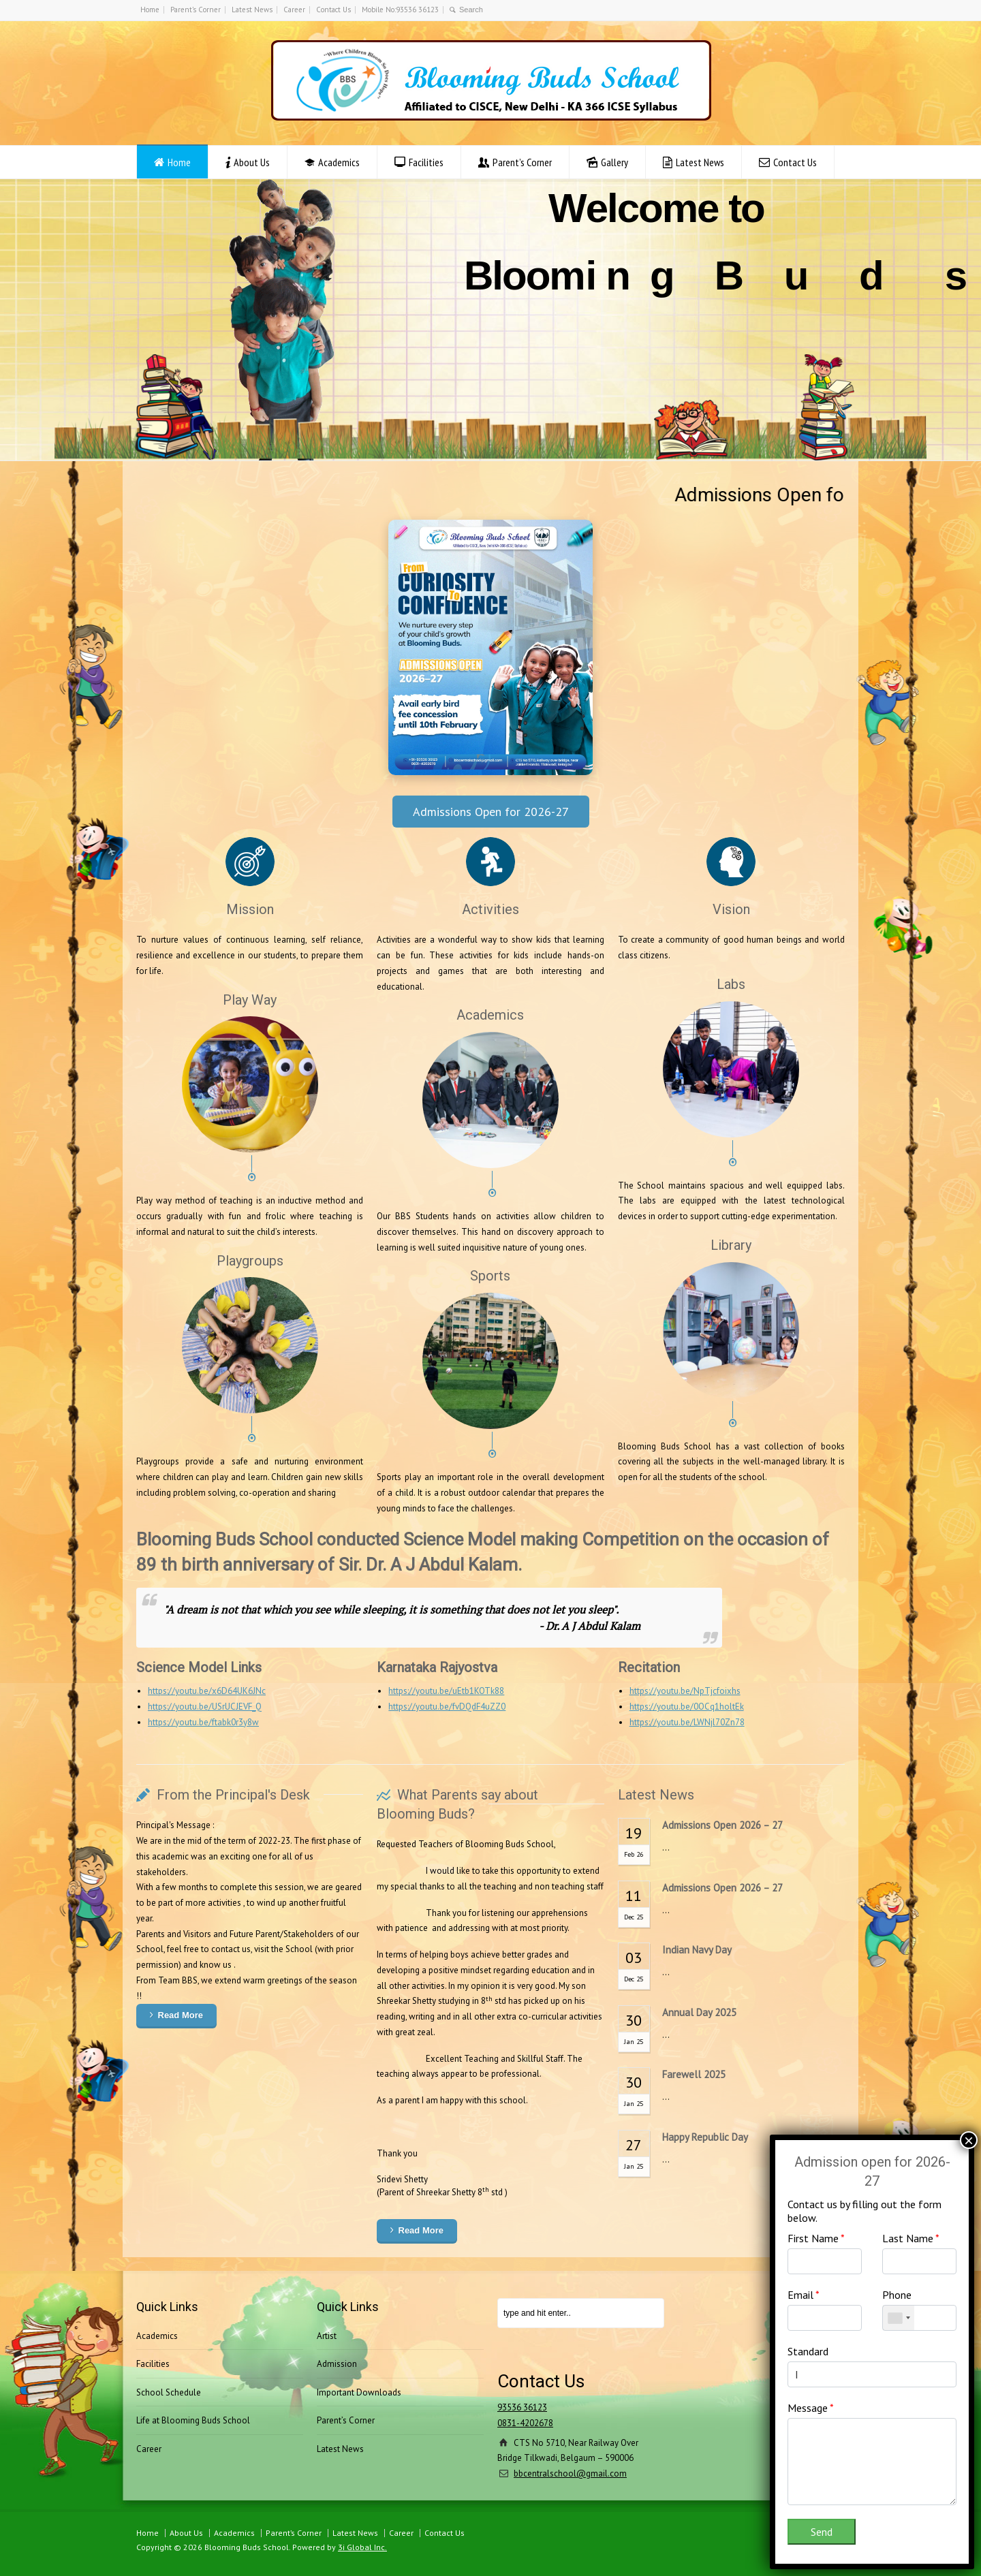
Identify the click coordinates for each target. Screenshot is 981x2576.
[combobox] (898, 2318)
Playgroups (250, 1261)
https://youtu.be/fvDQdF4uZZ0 (446, 1706)
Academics (339, 162)
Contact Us (333, 9)
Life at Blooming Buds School (193, 2420)
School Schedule (168, 2392)
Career (294, 9)
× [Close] (969, 2140)
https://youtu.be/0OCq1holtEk (686, 1706)
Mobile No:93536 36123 (400, 9)
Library (731, 1245)
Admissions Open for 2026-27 (491, 811)
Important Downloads (359, 2392)
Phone (897, 2295)
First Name (816, 2238)
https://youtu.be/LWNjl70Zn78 (687, 1722)
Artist (327, 2336)
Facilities (426, 162)
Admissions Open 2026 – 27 (722, 1825)
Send (821, 2532)
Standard (808, 2351)
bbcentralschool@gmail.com (570, 2473)
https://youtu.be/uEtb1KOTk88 (446, 1691)
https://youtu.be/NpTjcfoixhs (685, 1691)
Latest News (252, 9)
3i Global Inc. (362, 2547)
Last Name (910, 2238)
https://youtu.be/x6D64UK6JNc (207, 1691)
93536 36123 (522, 2407)
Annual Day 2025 (699, 2012)
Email (804, 2295)
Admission (337, 2364)
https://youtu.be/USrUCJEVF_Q (205, 1706)
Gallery (614, 162)
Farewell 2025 (694, 2074)
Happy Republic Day (705, 2137)
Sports (490, 1276)
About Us (252, 162)
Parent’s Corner (195, 9)
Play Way (250, 1000)
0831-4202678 (525, 2423)
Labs (731, 984)
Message (811, 2408)
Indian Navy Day (697, 1949)
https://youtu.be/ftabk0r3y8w (203, 1722)
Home (149, 9)
